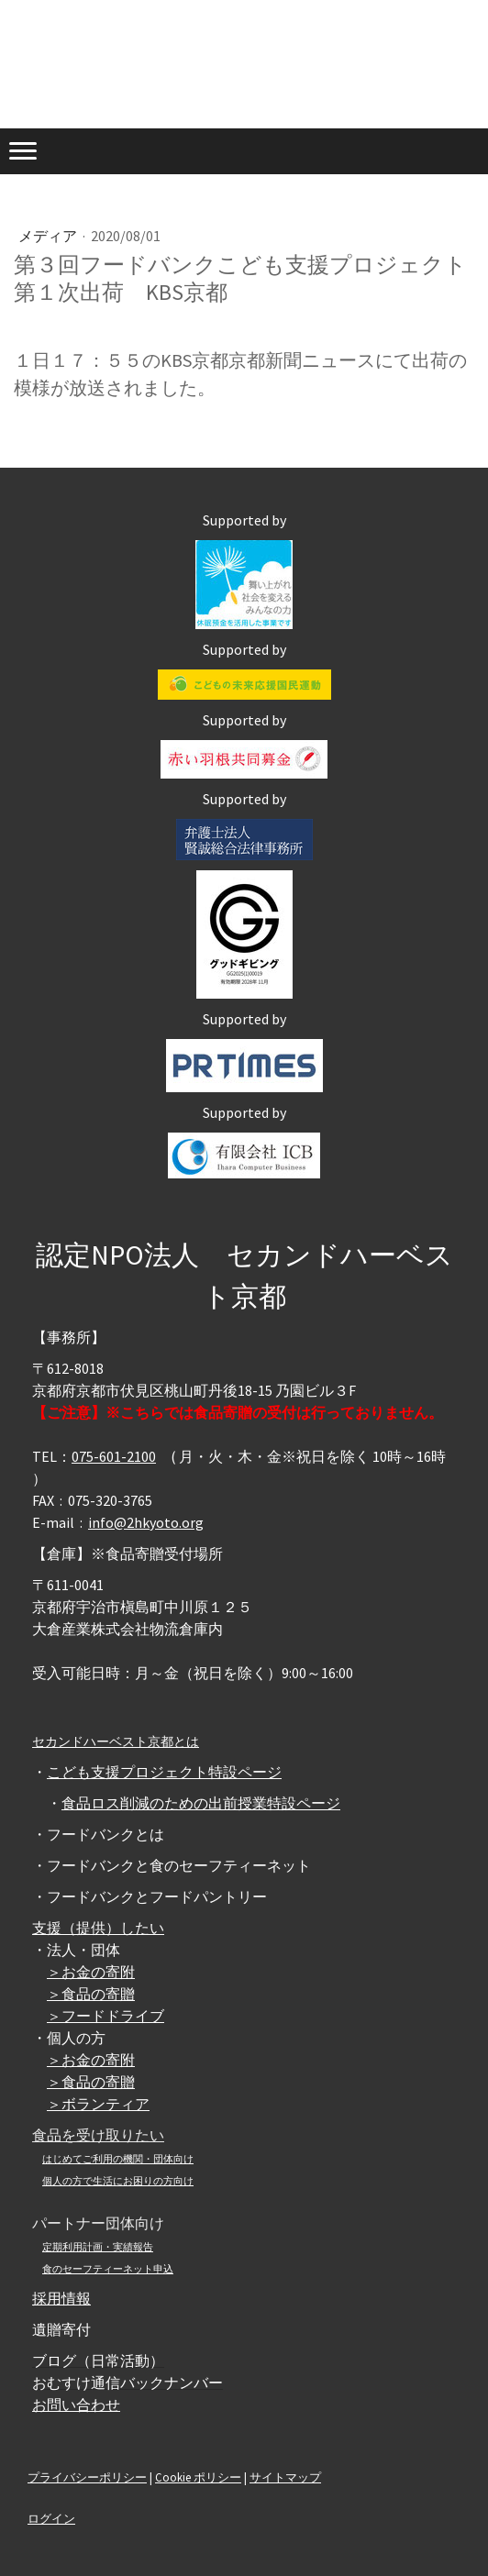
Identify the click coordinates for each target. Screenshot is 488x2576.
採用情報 (61, 2298)
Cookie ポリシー (198, 2477)
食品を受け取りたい (98, 2135)
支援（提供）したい (98, 1927)
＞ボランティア (98, 2104)
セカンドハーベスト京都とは (115, 1741)
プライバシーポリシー (87, 2477)
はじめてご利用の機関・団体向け (118, 2158)
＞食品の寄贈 (91, 1994)
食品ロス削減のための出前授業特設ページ (200, 1803)
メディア (49, 236)
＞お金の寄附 (91, 1971)
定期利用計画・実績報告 (97, 2246)
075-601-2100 (114, 1456)
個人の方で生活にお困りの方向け (118, 2180)
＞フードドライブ (105, 2016)
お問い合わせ (76, 2404)
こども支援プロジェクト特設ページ (164, 1772)
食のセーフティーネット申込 (107, 2268)
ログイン (51, 2518)
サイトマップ (285, 2477)
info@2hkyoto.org (146, 1522)
